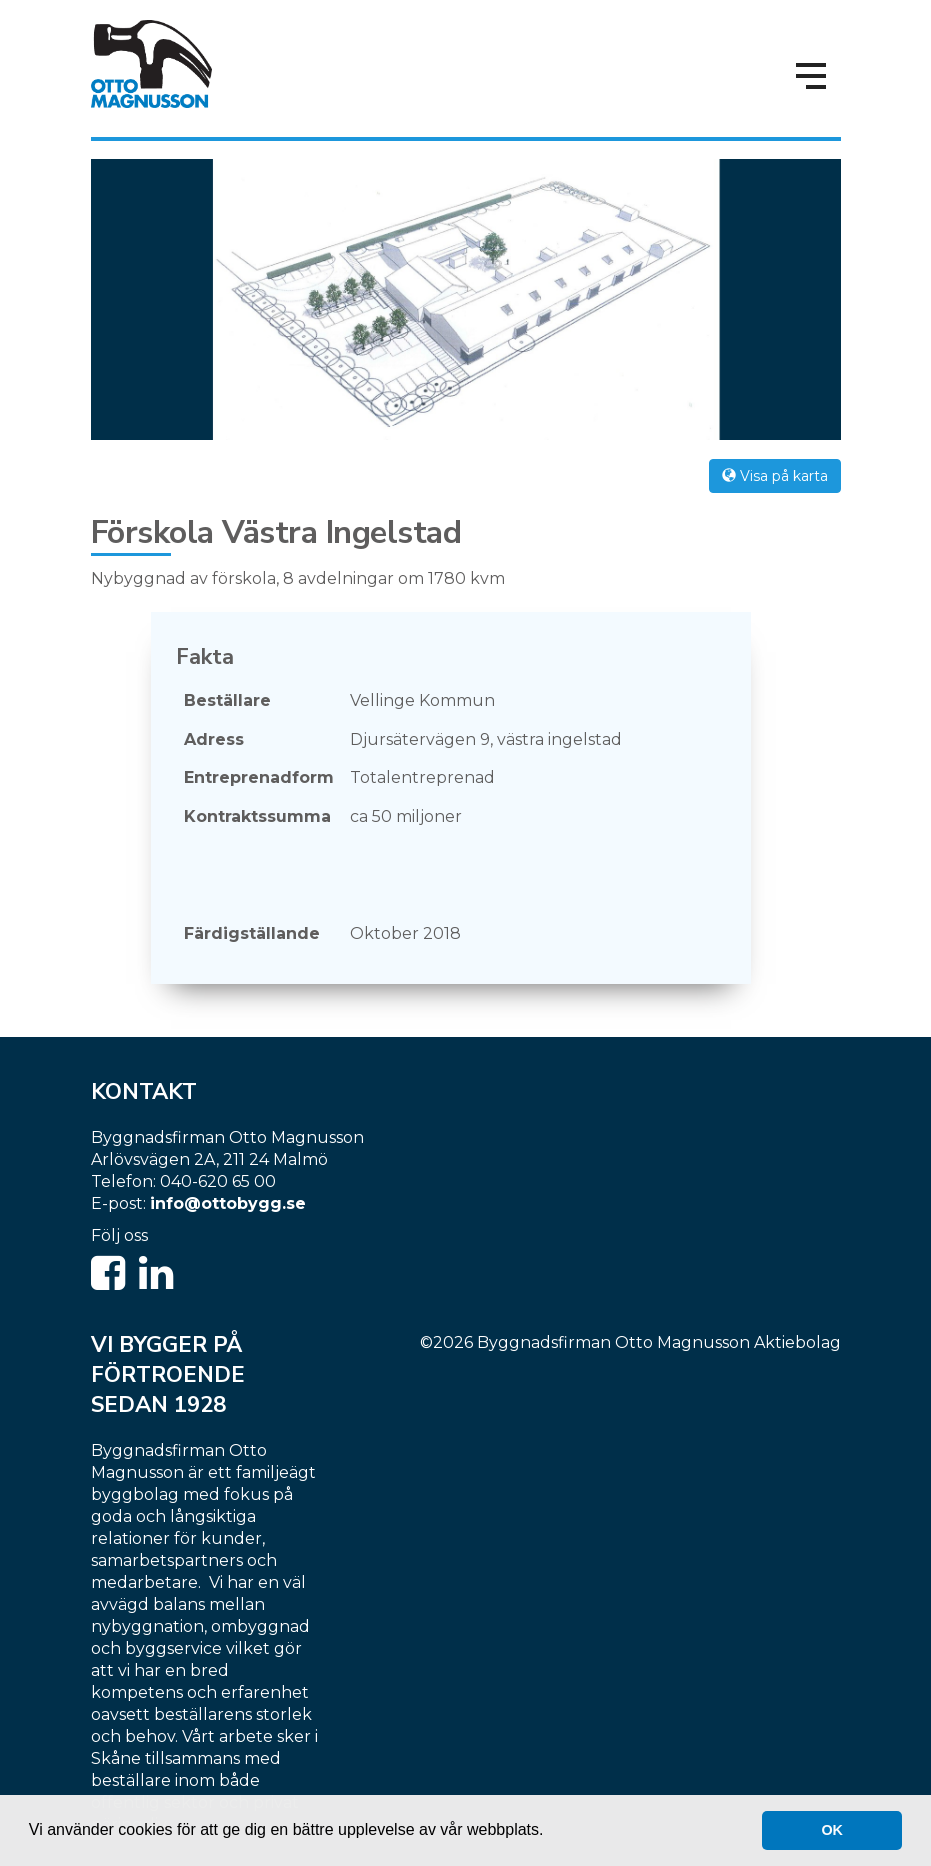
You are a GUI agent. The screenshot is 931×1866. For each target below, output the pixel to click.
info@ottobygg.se (228, 1203)
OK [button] (832, 1830)
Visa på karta (775, 476)
